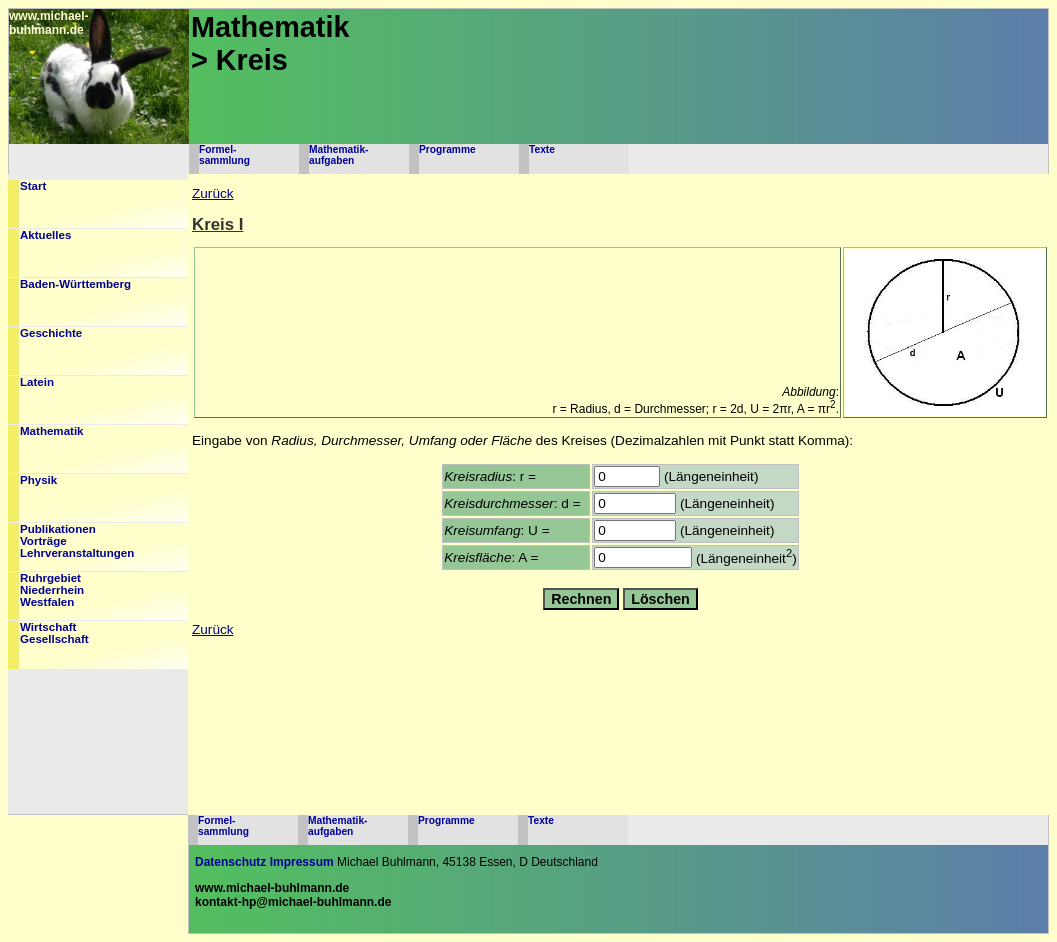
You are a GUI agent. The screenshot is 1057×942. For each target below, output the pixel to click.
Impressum (302, 862)
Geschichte (51, 333)
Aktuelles (45, 235)
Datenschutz (230, 862)
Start (33, 186)
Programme (447, 149)
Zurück (213, 193)
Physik (38, 480)
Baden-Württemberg (75, 284)
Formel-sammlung (224, 155)
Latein (37, 382)
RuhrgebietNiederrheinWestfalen (52, 590)
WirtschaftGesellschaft (54, 633)
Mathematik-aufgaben (338, 155)
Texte (542, 149)
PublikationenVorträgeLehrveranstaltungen (77, 541)
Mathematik (52, 431)
